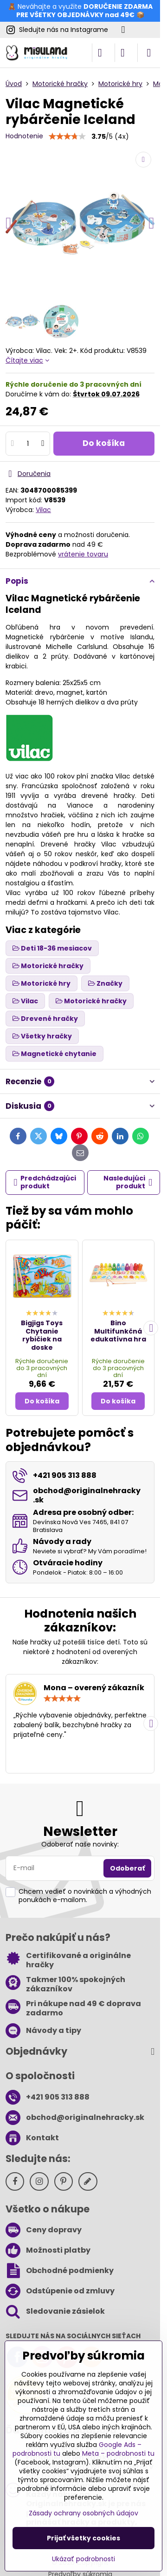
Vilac (43, 509)
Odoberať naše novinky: (80, 1844)
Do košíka (104, 443)
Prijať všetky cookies (83, 2538)
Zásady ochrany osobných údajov (83, 2513)
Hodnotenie (24, 136)
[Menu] (149, 52)
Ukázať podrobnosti (83, 2559)
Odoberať (127, 1868)
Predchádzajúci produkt (45, 1182)
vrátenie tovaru (83, 554)
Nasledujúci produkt (127, 1182)
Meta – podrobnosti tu (118, 2453)
